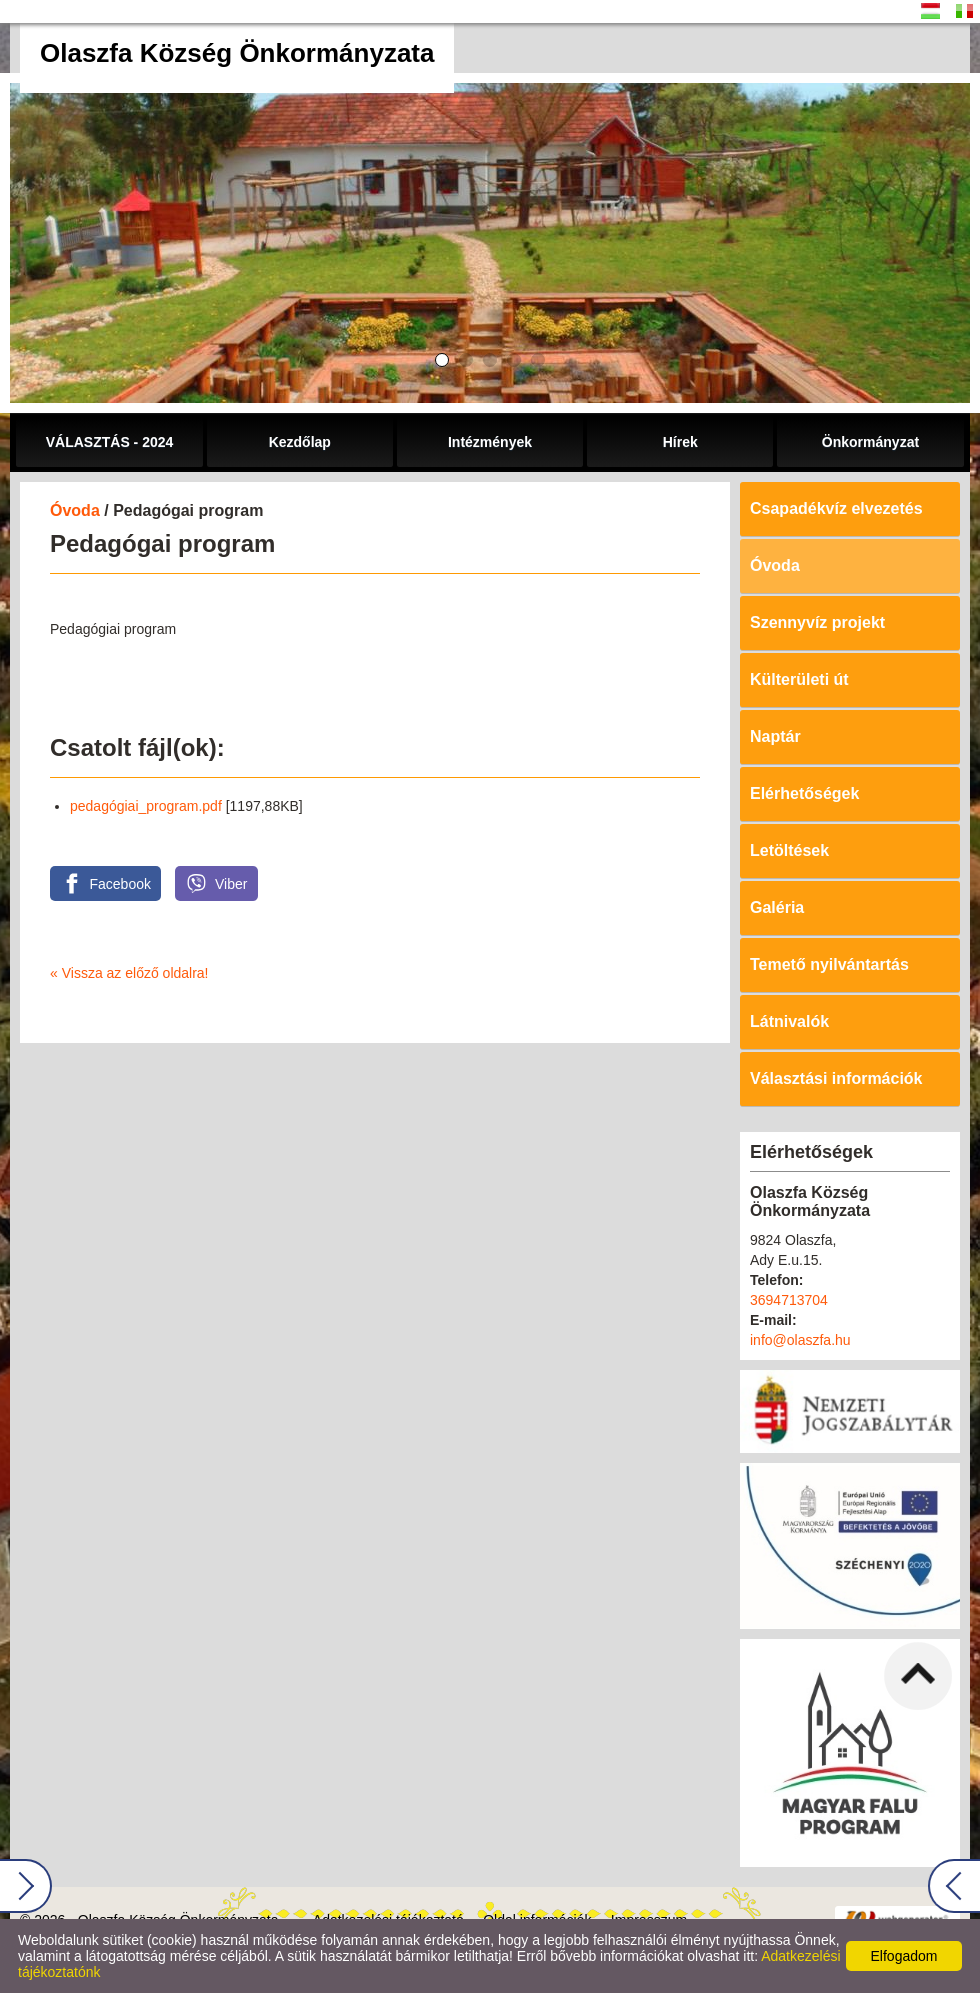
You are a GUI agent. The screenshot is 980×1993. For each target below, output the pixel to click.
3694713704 (789, 1300)
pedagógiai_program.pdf (146, 806)
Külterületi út (799, 679)
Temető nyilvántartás (829, 964)
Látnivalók (789, 1021)
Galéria (777, 907)
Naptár (775, 736)
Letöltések (789, 850)
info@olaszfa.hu (800, 1340)
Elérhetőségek (804, 793)
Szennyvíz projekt (817, 622)
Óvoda (75, 510)
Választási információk (836, 1078)
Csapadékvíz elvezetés (836, 508)
